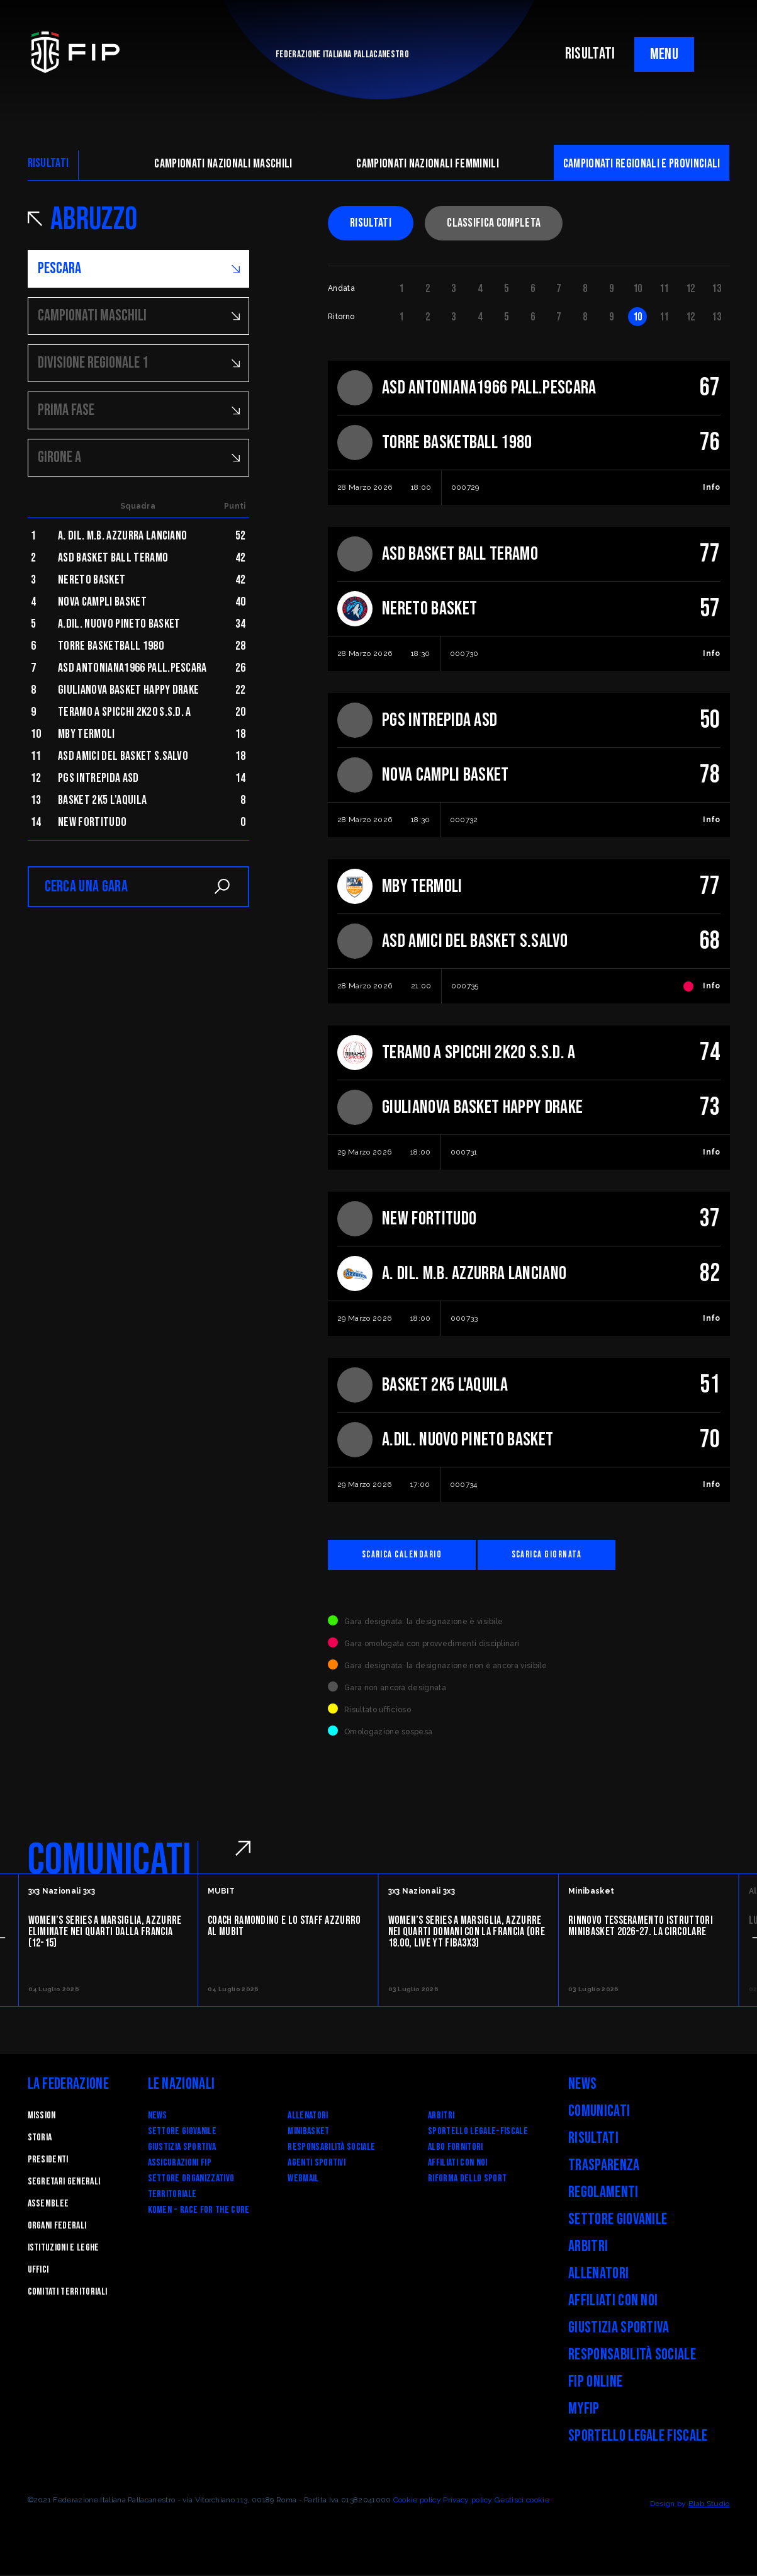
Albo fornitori (455, 2148)
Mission (42, 2117)
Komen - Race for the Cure (199, 2211)
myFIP (584, 2410)
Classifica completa (494, 222)
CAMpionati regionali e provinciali (642, 163)
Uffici (38, 2271)
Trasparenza (604, 2166)
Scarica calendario (408, 1555)
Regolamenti (603, 2193)
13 (716, 288)
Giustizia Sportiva (182, 2148)
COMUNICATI (110, 1861)
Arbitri (441, 2117)
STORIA (40, 2139)
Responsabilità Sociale (331, 2148)
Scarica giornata (564, 1555)
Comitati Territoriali (68, 2293)
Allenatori (308, 2117)
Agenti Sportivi (316, 2164)
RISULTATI (590, 54)
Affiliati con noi (457, 2164)
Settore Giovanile (182, 2132)
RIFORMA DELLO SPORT (467, 2180)
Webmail (303, 2180)
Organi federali (57, 2227)
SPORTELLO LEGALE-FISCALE (478, 2132)
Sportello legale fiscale (638, 2437)
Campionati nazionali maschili (223, 163)
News (157, 2117)
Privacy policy (467, 2501)
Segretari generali (64, 2183)
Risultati (370, 222)
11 (664, 288)
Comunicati (599, 2112)
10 (637, 288)
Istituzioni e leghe (63, 2249)
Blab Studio (709, 2504)
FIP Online (595, 2383)
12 (690, 288)
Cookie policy (417, 2501)
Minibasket (308, 2132)
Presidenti (48, 2161)
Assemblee (48, 2205)
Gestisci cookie (522, 2501)
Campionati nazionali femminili (427, 163)
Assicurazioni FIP (179, 2164)
